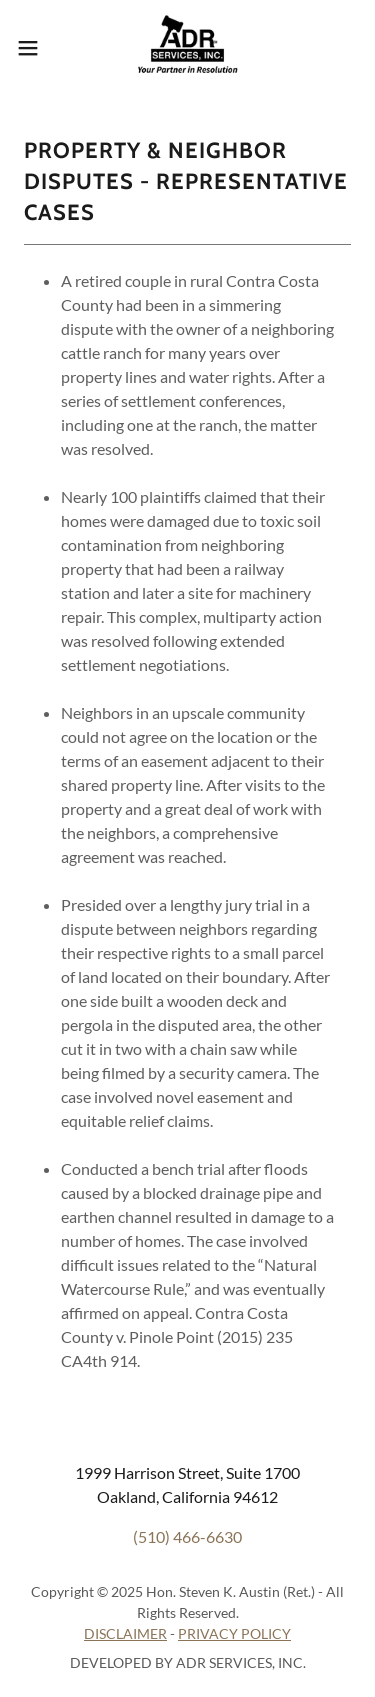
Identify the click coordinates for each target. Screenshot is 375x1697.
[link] (187, 48)
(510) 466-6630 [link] (187, 1536)
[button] (35, 48)
